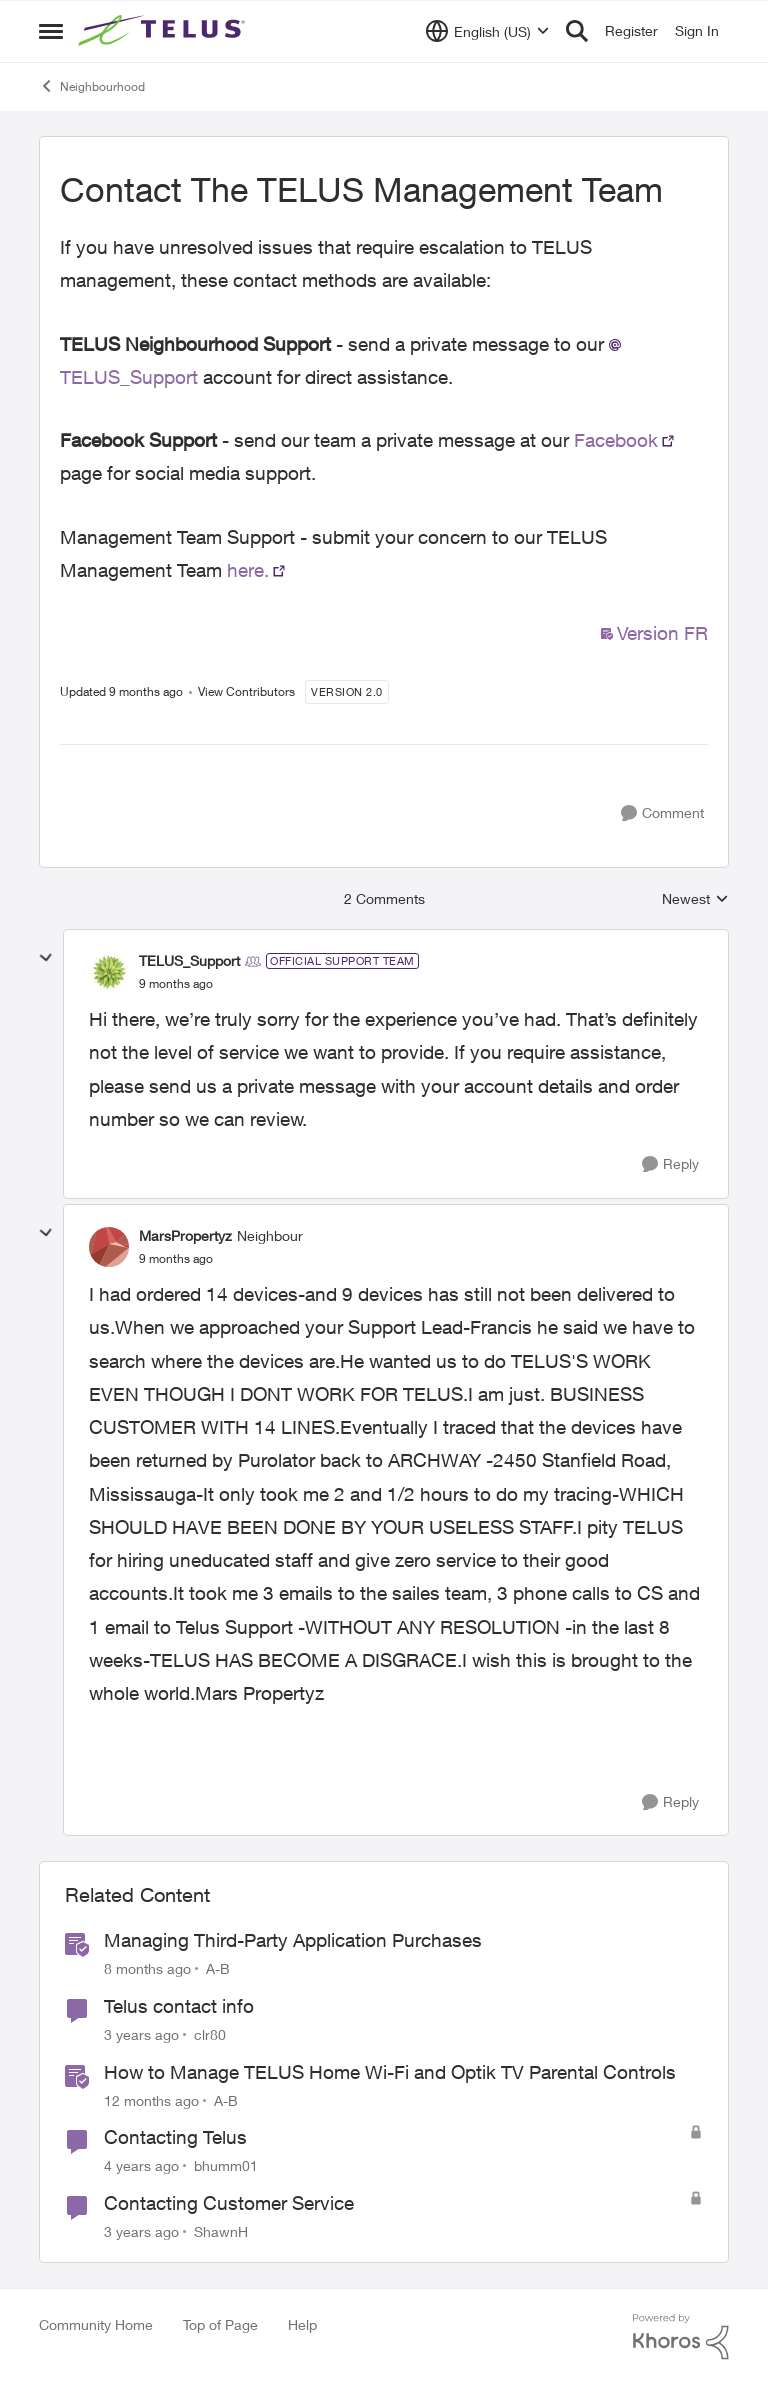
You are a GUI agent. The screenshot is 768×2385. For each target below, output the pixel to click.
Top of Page (220, 2324)
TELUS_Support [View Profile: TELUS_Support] (189, 960)
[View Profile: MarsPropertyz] (109, 1247)
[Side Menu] (51, 31)
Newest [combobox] (695, 899)
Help (302, 2324)
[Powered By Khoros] (681, 2337)
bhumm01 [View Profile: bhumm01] (226, 2165)
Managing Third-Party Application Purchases (293, 1940)
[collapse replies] (46, 958)
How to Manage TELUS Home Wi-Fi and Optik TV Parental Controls (390, 2072)
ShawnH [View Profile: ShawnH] (221, 2231)
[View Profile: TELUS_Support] (109, 972)
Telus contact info (179, 2006)
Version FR (662, 633)
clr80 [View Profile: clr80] (210, 2034)
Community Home (96, 2324)
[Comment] (662, 813)
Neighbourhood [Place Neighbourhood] (92, 86)
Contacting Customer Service (229, 2203)
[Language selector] (487, 31)
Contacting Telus (175, 2137)
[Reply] (670, 1164)
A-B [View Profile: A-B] (218, 1968)
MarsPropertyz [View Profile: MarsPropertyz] (185, 1235)
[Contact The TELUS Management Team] (176, 984)
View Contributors (246, 691)
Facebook (616, 440)
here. (248, 570)
